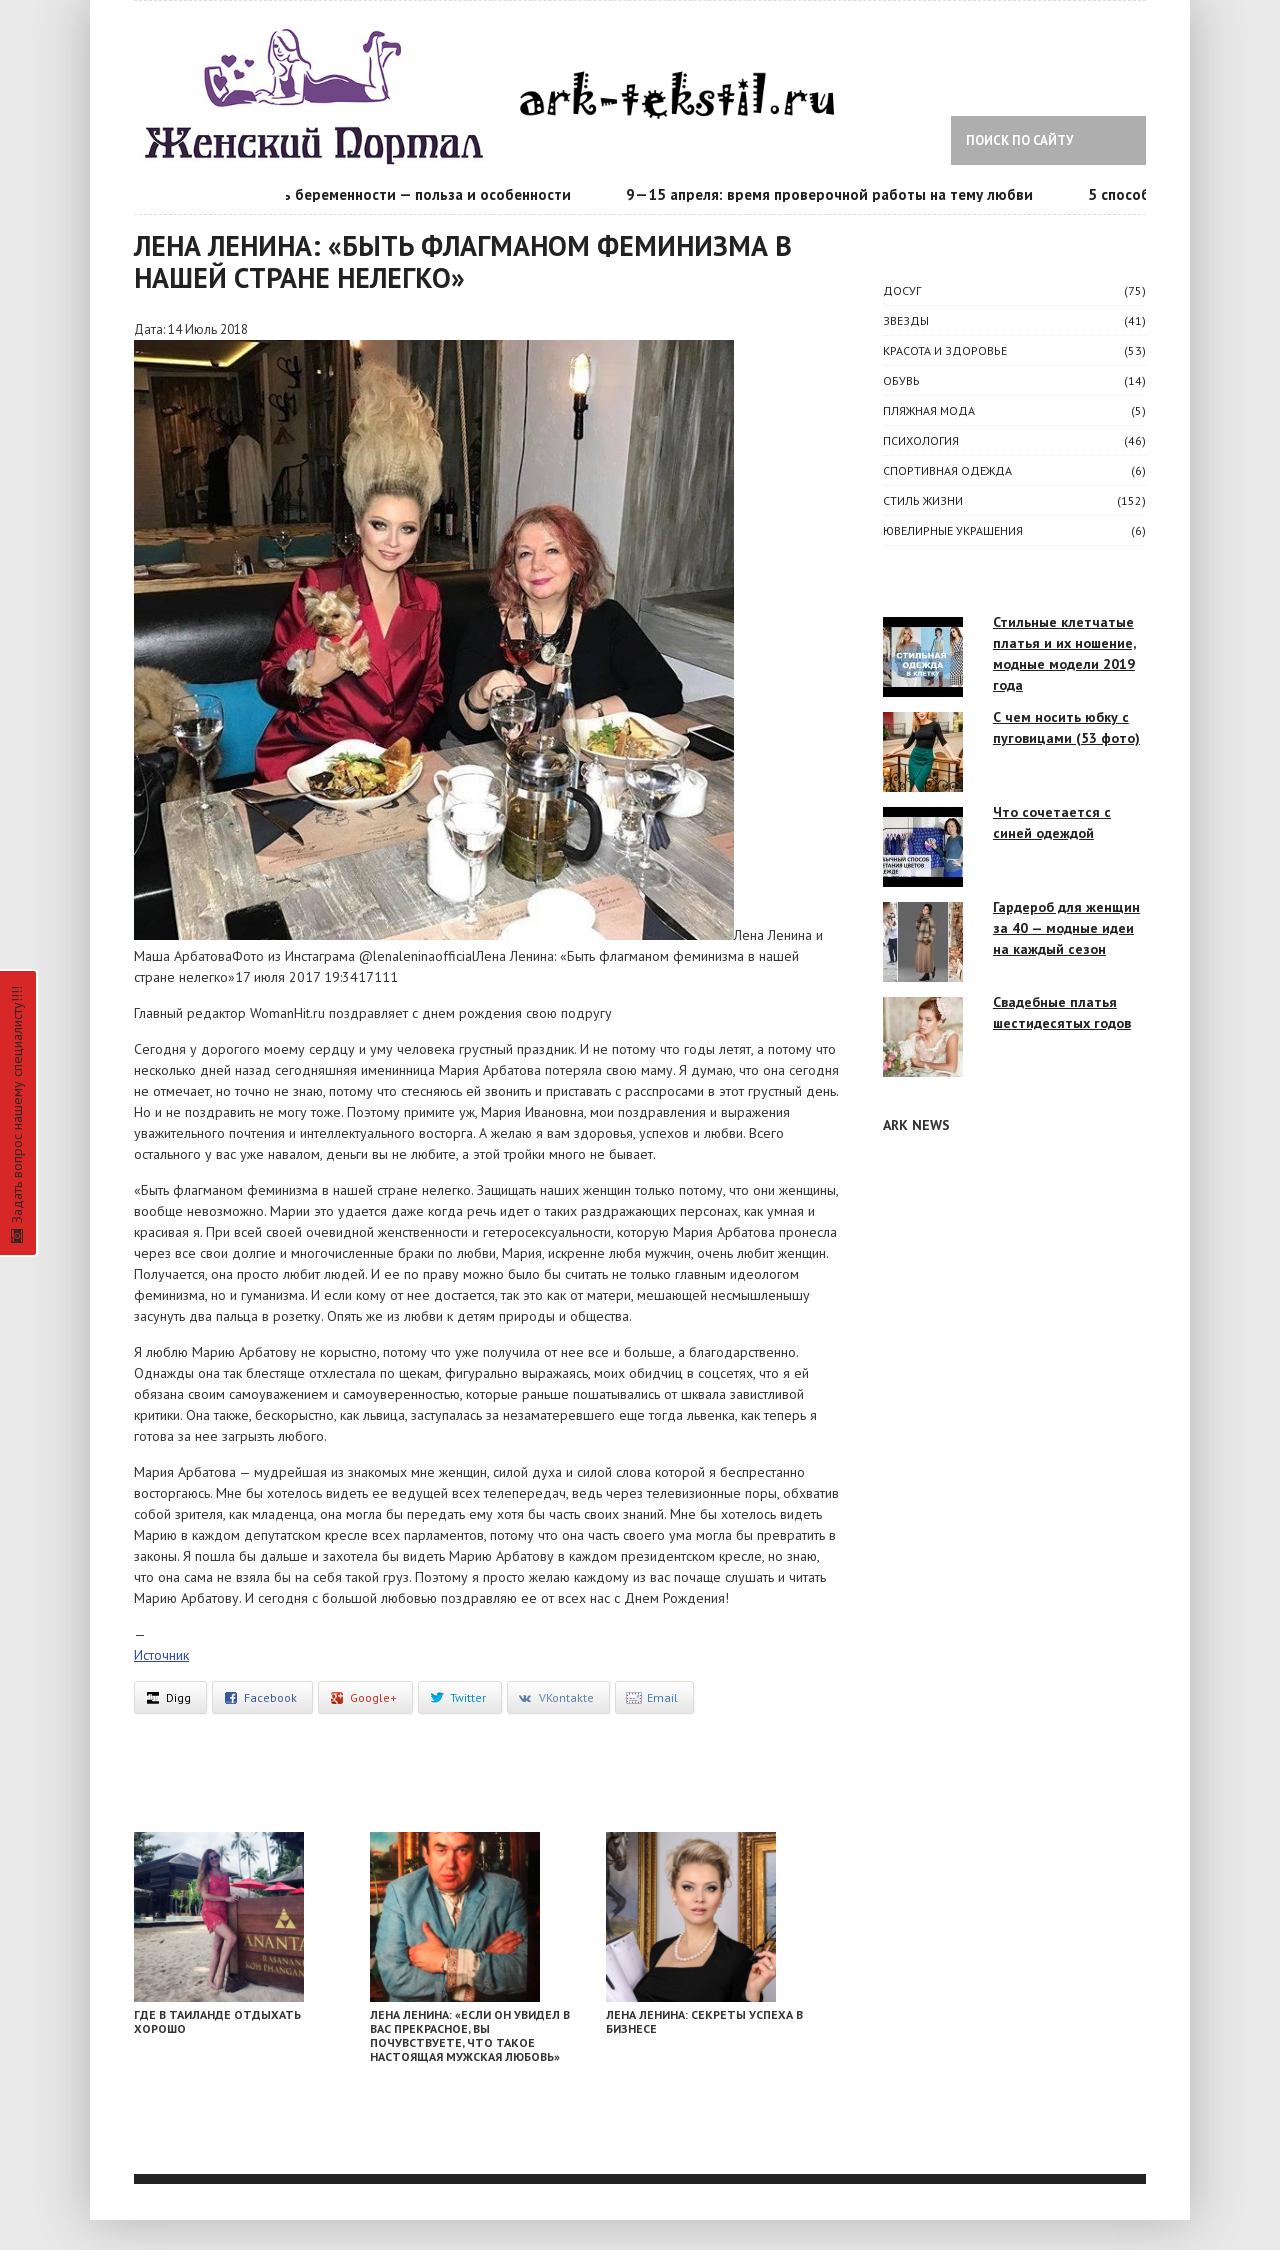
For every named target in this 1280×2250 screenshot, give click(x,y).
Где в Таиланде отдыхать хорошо (217, 2021)
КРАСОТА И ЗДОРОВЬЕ (945, 350)
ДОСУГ (902, 290)
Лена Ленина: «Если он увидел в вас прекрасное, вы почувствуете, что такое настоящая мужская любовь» (470, 2035)
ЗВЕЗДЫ (906, 320)
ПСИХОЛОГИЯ (921, 440)
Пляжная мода (929, 410)
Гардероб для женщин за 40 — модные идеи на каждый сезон (1066, 928)
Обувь (901, 380)
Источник (161, 1655)
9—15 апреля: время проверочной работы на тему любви (839, 194)
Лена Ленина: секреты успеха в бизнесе (704, 2021)
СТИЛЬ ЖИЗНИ (923, 500)
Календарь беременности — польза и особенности (403, 194)
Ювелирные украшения (953, 530)
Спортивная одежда (947, 470)
